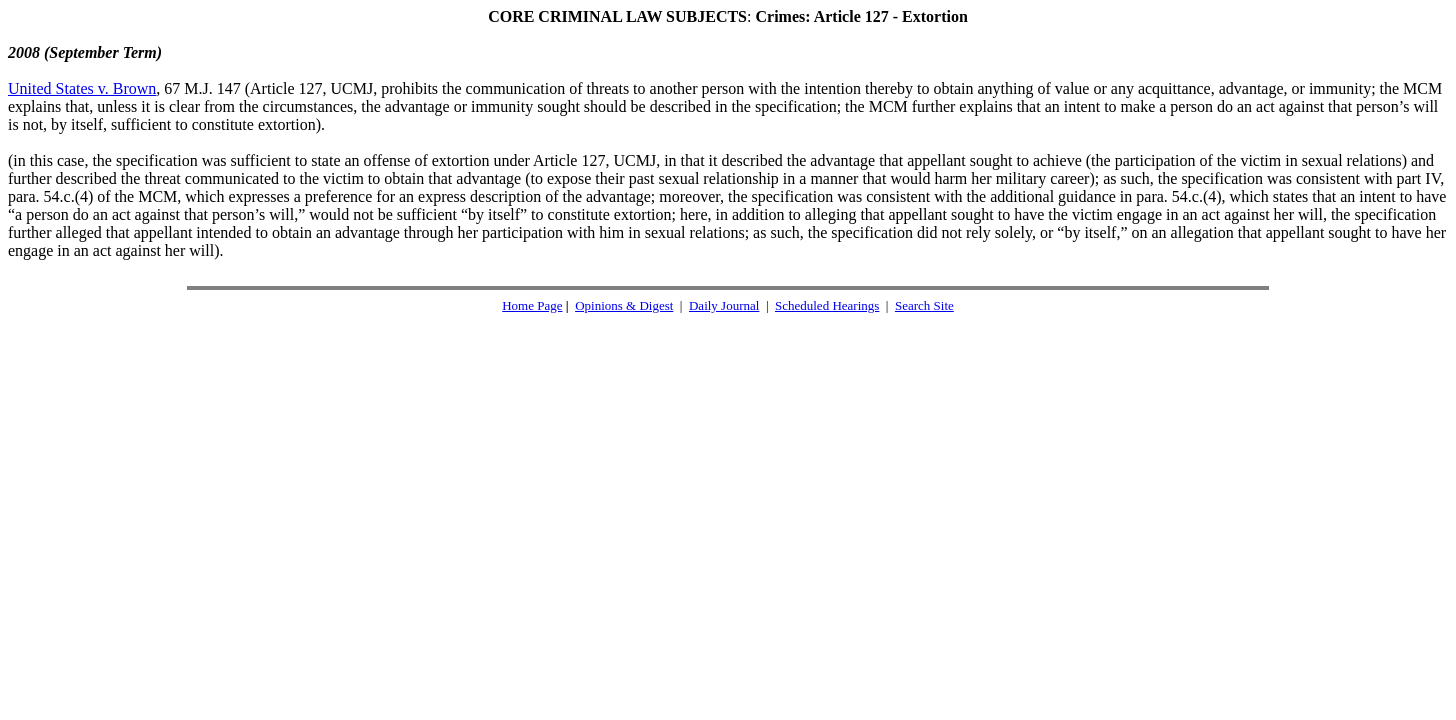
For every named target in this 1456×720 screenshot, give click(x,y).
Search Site (924, 305)
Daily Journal (724, 305)
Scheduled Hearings (827, 305)
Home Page (532, 305)
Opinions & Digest (624, 305)
